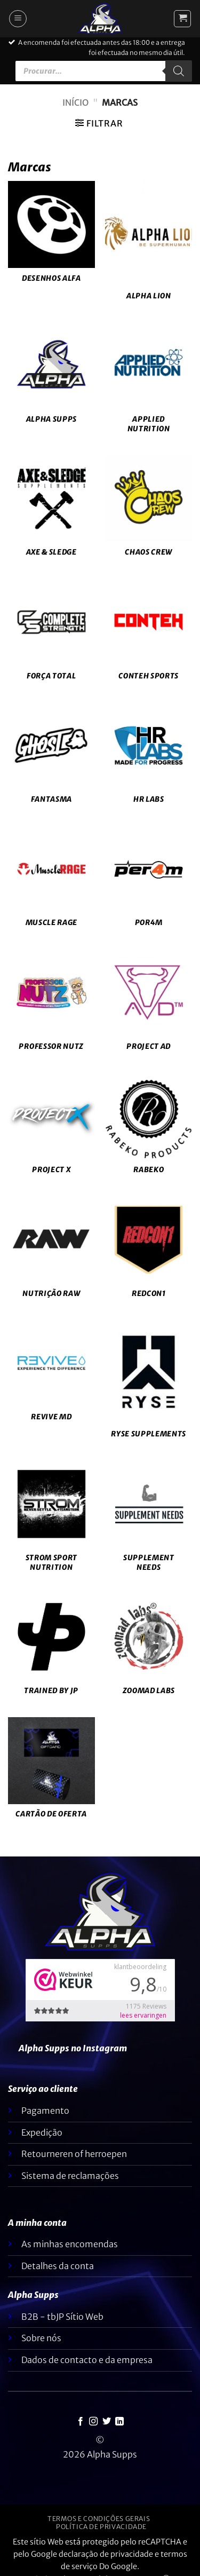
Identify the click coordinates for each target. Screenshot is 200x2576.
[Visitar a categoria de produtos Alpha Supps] (51, 378)
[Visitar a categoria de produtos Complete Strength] (51, 635)
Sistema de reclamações (70, 2175)
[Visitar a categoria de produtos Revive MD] (51, 1376)
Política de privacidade (101, 2527)
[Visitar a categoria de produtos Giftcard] (51, 1773)
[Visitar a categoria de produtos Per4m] (148, 882)
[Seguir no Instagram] (93, 2422)
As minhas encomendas (69, 2244)
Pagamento (45, 2110)
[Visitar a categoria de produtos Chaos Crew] (148, 511)
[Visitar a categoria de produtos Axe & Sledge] (51, 511)
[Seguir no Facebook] (80, 2422)
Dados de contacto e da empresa (87, 2359)
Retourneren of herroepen (74, 2153)
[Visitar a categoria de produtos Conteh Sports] (148, 635)
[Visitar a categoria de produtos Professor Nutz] (51, 1005)
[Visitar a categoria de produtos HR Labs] (148, 758)
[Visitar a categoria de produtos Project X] (51, 1129)
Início (75, 102)
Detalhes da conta (57, 2266)
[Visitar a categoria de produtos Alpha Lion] (148, 246)
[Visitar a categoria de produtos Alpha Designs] (51, 237)
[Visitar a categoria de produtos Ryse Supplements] (148, 1384)
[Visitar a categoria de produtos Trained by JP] (51, 1649)
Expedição (41, 2132)
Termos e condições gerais (98, 2519)
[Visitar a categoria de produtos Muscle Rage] (51, 882)
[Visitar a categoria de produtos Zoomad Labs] (148, 1649)
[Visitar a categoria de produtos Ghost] (51, 758)
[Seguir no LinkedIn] (119, 2422)
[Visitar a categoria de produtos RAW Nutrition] (51, 1252)
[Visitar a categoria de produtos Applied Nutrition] (148, 383)
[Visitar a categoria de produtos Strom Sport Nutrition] (51, 1521)
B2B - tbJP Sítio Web (62, 2316)
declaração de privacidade (106, 2554)
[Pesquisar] (178, 71)
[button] (18, 18)
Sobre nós (41, 2338)
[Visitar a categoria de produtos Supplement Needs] (148, 1521)
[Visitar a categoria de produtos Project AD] (148, 1005)
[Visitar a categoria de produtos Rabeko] (148, 1129)
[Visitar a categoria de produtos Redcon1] (148, 1252)
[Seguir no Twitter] (106, 2422)
